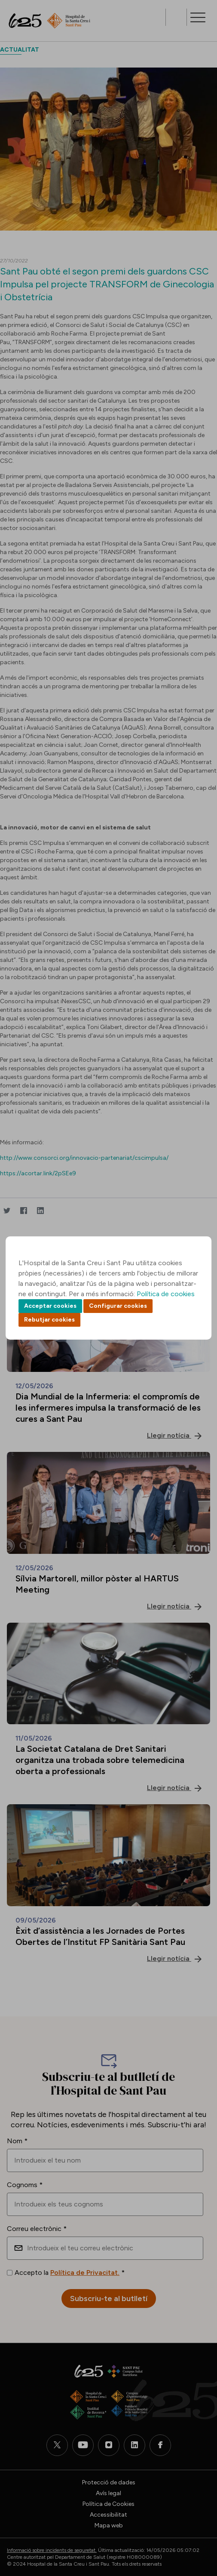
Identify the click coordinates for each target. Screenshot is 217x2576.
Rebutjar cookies (49, 1319)
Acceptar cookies (50, 1306)
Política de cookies (166, 1294)
